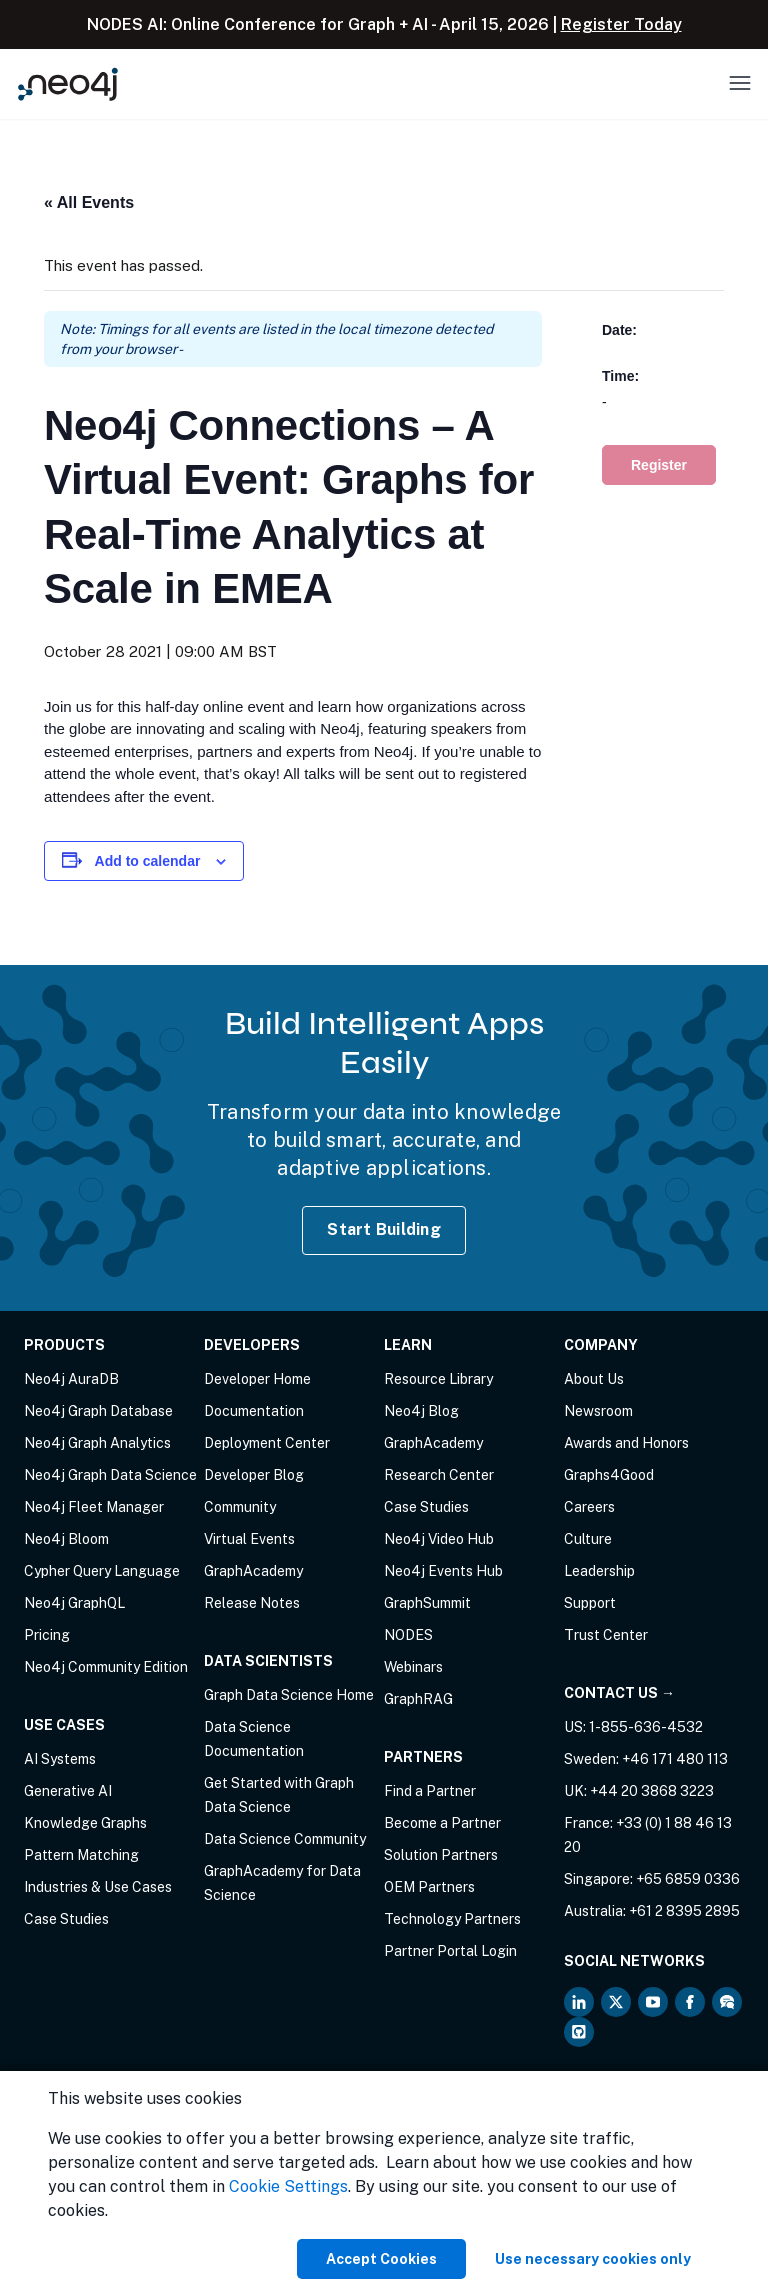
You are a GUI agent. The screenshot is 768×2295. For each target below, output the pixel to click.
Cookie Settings (288, 2186)
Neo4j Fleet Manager (94, 1507)
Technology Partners (452, 1919)
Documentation (254, 1411)
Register (659, 465)
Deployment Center (267, 1443)
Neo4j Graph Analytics (97, 1443)
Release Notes (252, 1603)
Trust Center (606, 1635)
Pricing (47, 1635)
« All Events (89, 202)
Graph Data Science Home (289, 1695)
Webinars (413, 1667)
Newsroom (598, 1411)
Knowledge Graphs (85, 1823)
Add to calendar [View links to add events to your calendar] (148, 861)
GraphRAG (418, 1699)
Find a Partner (430, 1791)
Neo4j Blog (421, 1411)
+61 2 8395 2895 (684, 1911)
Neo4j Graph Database (98, 1411)
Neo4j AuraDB (71, 1379)
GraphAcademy (253, 1571)
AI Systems (60, 1759)
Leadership (599, 1571)
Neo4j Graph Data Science (110, 1475)
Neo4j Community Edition (106, 1667)
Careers (589, 1507)
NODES (408, 1635)
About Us (594, 1379)
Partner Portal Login (450, 1951)
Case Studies (66, 1919)
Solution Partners (441, 1855)
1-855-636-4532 (646, 1727)
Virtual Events (249, 1539)
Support (590, 1603)
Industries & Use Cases (98, 1887)
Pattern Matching (81, 1855)
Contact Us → (619, 1693)
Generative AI (68, 1791)
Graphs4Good (609, 1475)
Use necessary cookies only (593, 2259)
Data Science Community (285, 1839)
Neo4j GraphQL (74, 1603)
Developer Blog (254, 1475)
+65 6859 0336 (688, 1879)
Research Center (439, 1475)
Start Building (384, 1229)
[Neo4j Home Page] (68, 83)
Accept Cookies (381, 2259)
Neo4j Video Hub (439, 1539)
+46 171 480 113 (675, 1759)
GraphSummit (427, 1603)
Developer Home (257, 1379)
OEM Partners (429, 1887)
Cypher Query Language (102, 1571)
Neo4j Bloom (66, 1539)
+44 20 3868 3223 (652, 1791)
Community (240, 1507)
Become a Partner (442, 1823)
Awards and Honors (626, 1443)
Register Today (621, 24)
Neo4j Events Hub (443, 1571)
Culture (588, 1539)
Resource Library (438, 1379)
